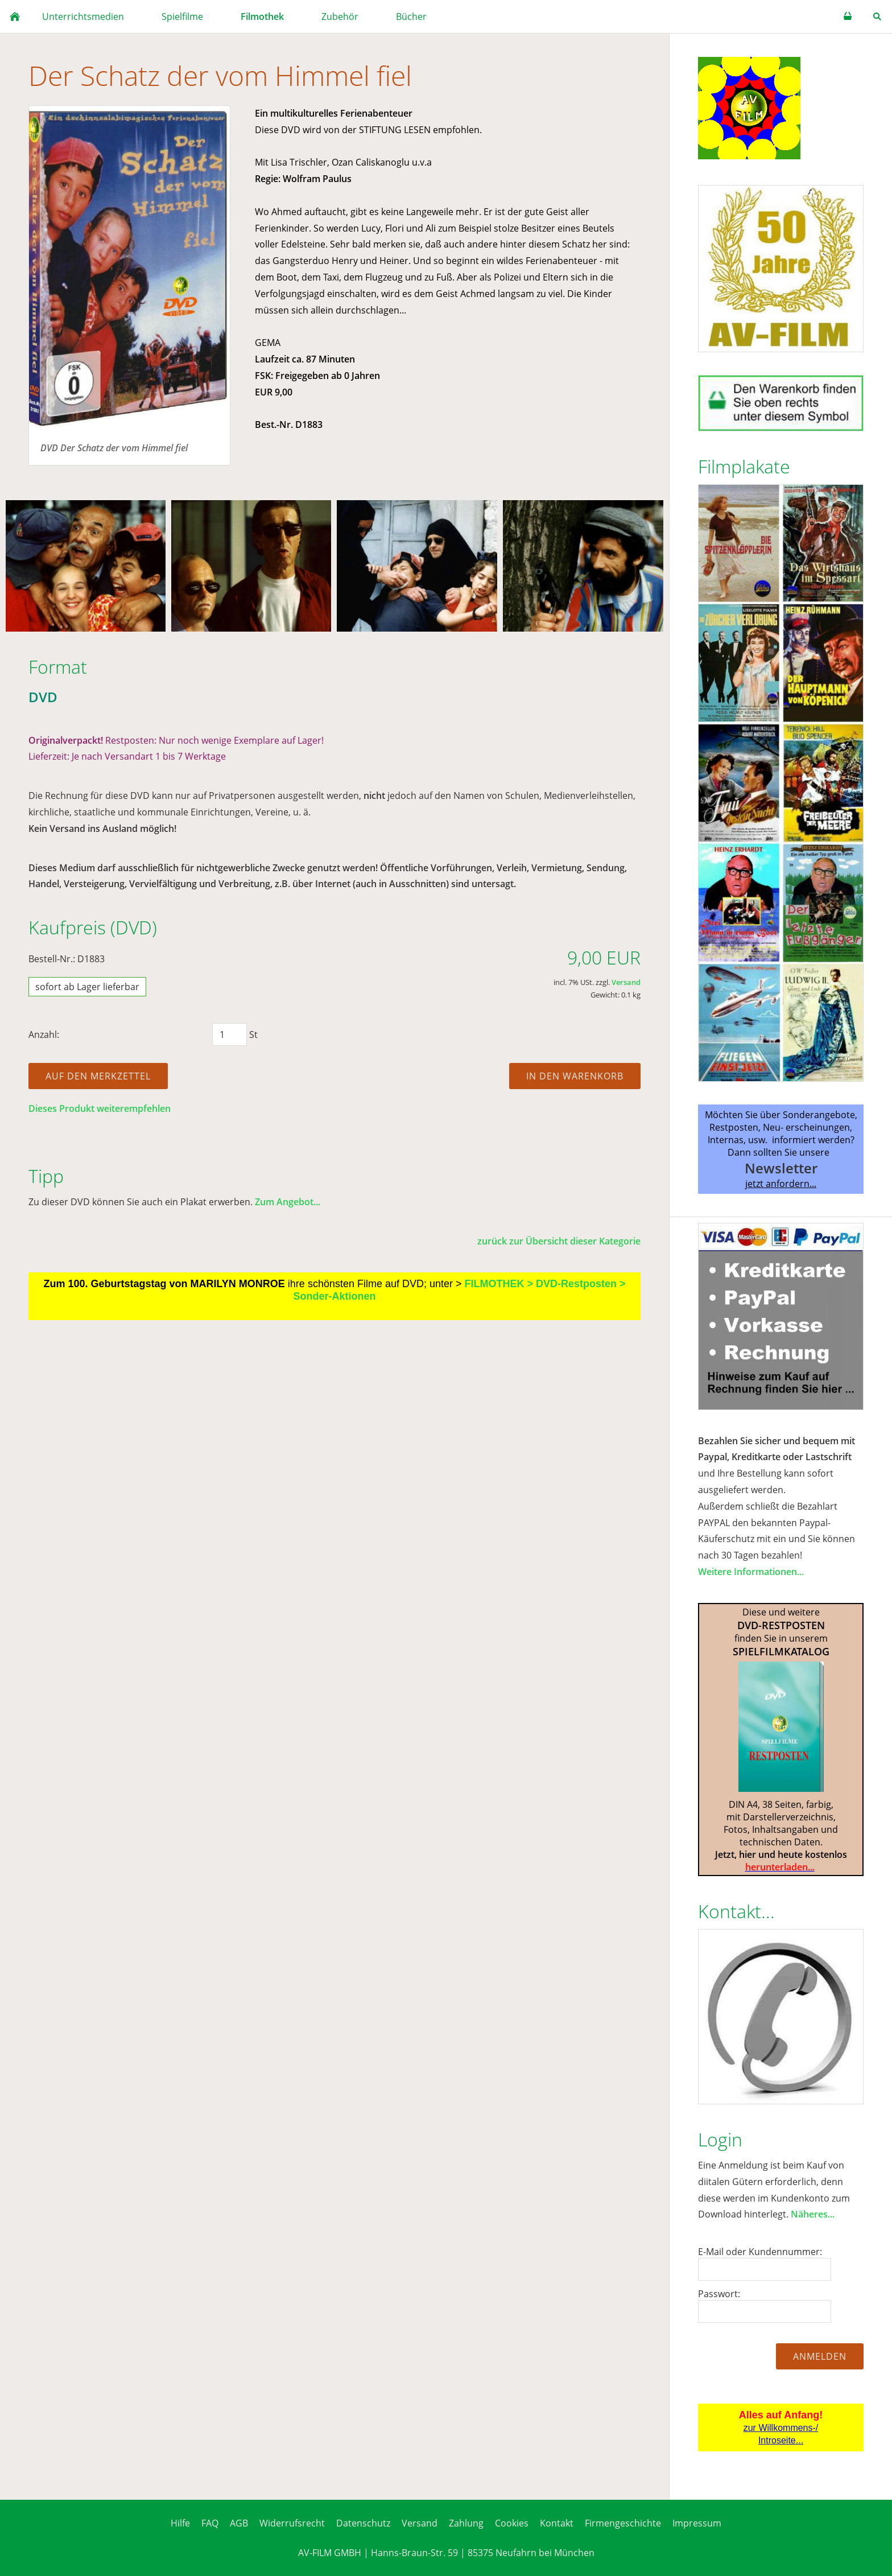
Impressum (696, 2523)
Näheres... (813, 2214)
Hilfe (180, 2523)
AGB (239, 2523)
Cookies (511, 2523)
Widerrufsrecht (292, 2523)
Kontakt (556, 2523)
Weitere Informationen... (751, 1571)
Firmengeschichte (623, 2523)
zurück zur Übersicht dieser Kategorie (559, 1241)
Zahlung (466, 2523)
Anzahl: (43, 1034)
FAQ (209, 2523)
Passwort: (719, 2294)
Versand (626, 982)
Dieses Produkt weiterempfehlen (99, 1108)
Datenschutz (363, 2523)
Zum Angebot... (287, 1202)
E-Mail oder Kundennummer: (760, 2251)
